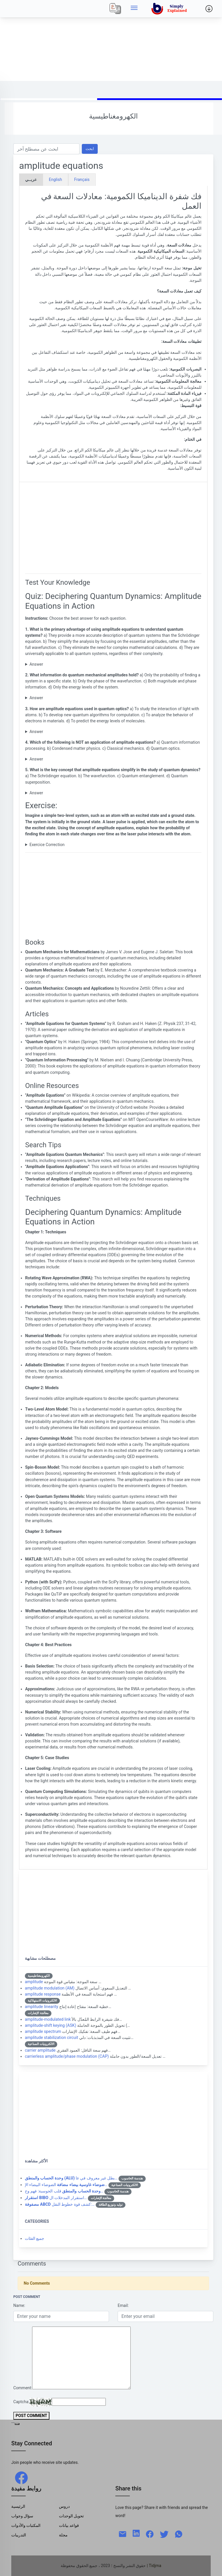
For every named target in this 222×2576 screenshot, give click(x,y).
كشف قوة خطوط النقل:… (60, 2204)
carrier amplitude (40, 2050)
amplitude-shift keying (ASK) (50, 2025)
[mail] (122, 2533)
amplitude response (43, 1994)
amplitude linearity (41, 2006)
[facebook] (21, 2477)
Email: (123, 2305)
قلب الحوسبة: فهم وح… (64, 2191)
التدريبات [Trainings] (18, 2535)
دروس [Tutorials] (64, 2506)
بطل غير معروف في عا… (71, 2178)
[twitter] (164, 2533)
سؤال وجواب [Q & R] (22, 2516)
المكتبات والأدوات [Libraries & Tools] (26, 2525)
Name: (19, 2305)
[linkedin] (136, 2532)
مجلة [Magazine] (63, 2535)
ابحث (90, 149)
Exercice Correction (46, 844)
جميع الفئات (35, 2238)
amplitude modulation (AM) (50, 1988)
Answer (36, 664)
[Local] (115, 9)
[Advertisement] (111, 40)
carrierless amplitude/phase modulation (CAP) (67, 2056)
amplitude (34, 1981)
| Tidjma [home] (154, 2565)
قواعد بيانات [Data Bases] (69, 2525)
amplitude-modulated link (48, 2019)
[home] (170, 8)
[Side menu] (134, 8)
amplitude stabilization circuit (51, 2037)
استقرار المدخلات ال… (56, 2197)
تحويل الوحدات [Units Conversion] (71, 2516)
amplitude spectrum (43, 2031)
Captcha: (21, 2401)
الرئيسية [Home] (18, 2506)
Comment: (22, 2388)
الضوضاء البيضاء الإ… (66, 2184)
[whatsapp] (178, 2533)
